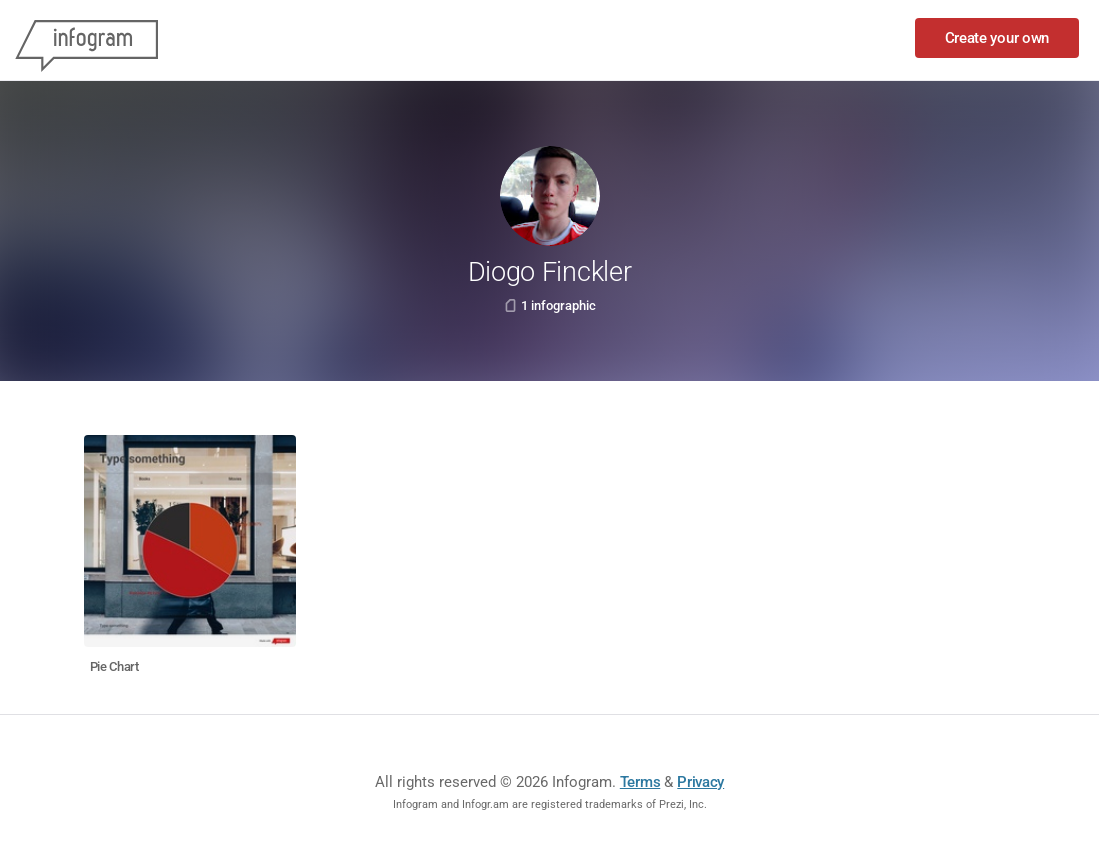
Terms (640, 782)
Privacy (700, 782)
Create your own (997, 38)
